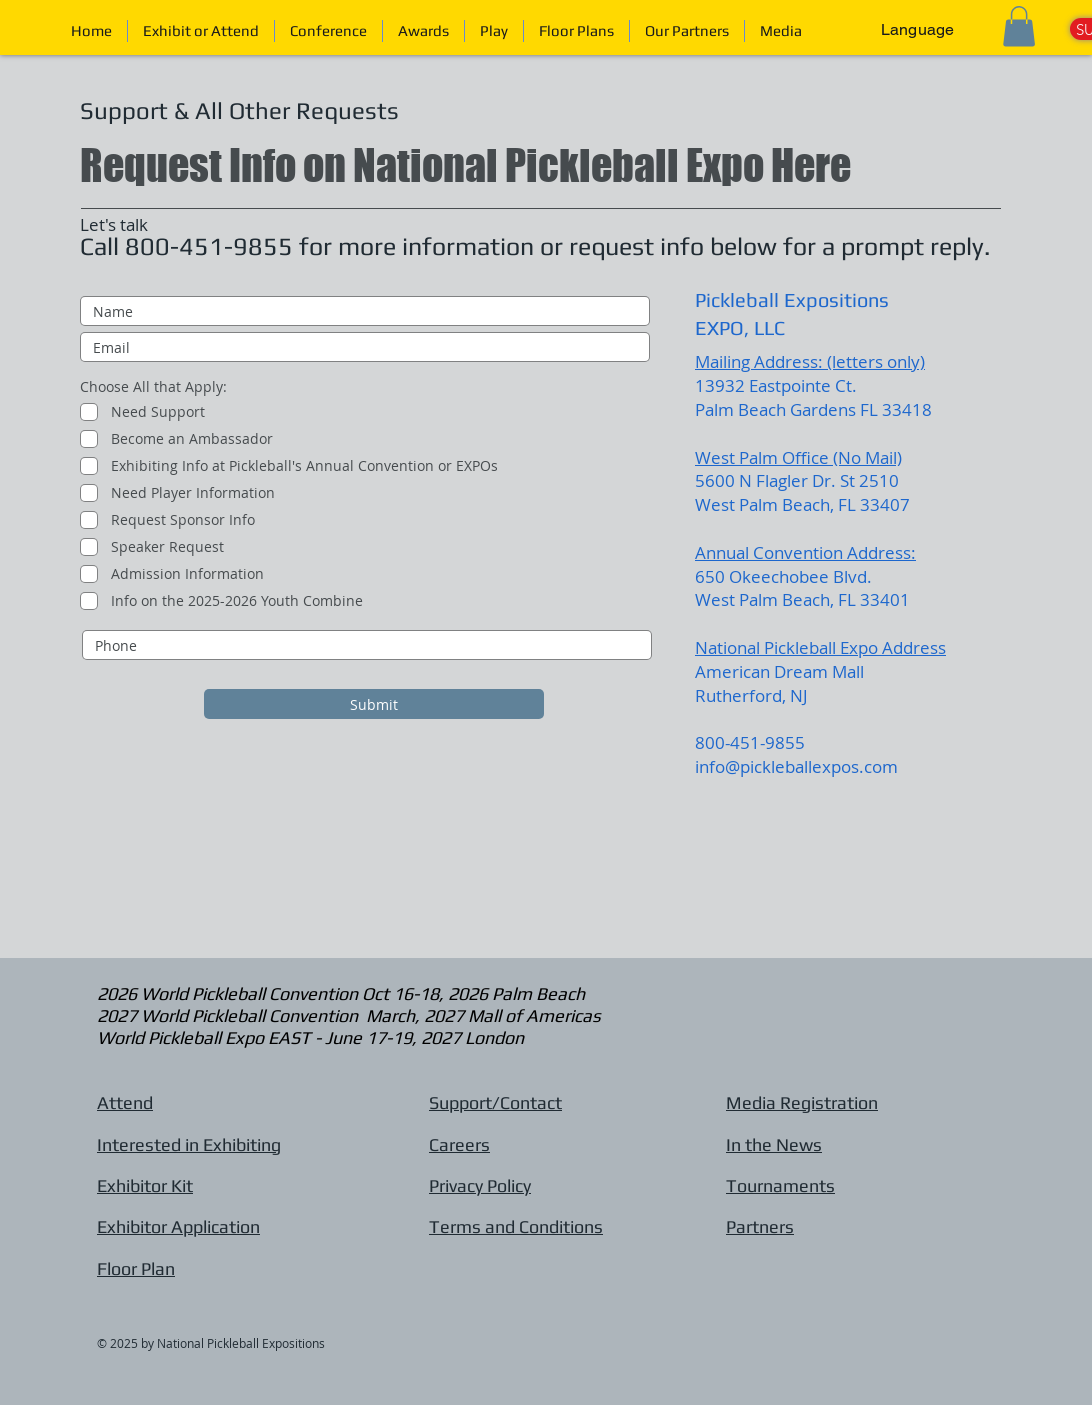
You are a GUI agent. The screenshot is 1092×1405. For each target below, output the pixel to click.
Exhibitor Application (178, 1226)
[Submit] (374, 704)
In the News (774, 1144)
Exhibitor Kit (145, 1185)
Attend (125, 1102)
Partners (760, 1226)
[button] (494, 31)
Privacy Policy (480, 1185)
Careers (459, 1144)
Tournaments (780, 1185)
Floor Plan (136, 1268)
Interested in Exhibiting (189, 1144)
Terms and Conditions (516, 1226)
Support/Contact (495, 1102)
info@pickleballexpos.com (796, 766)
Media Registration (802, 1102)
